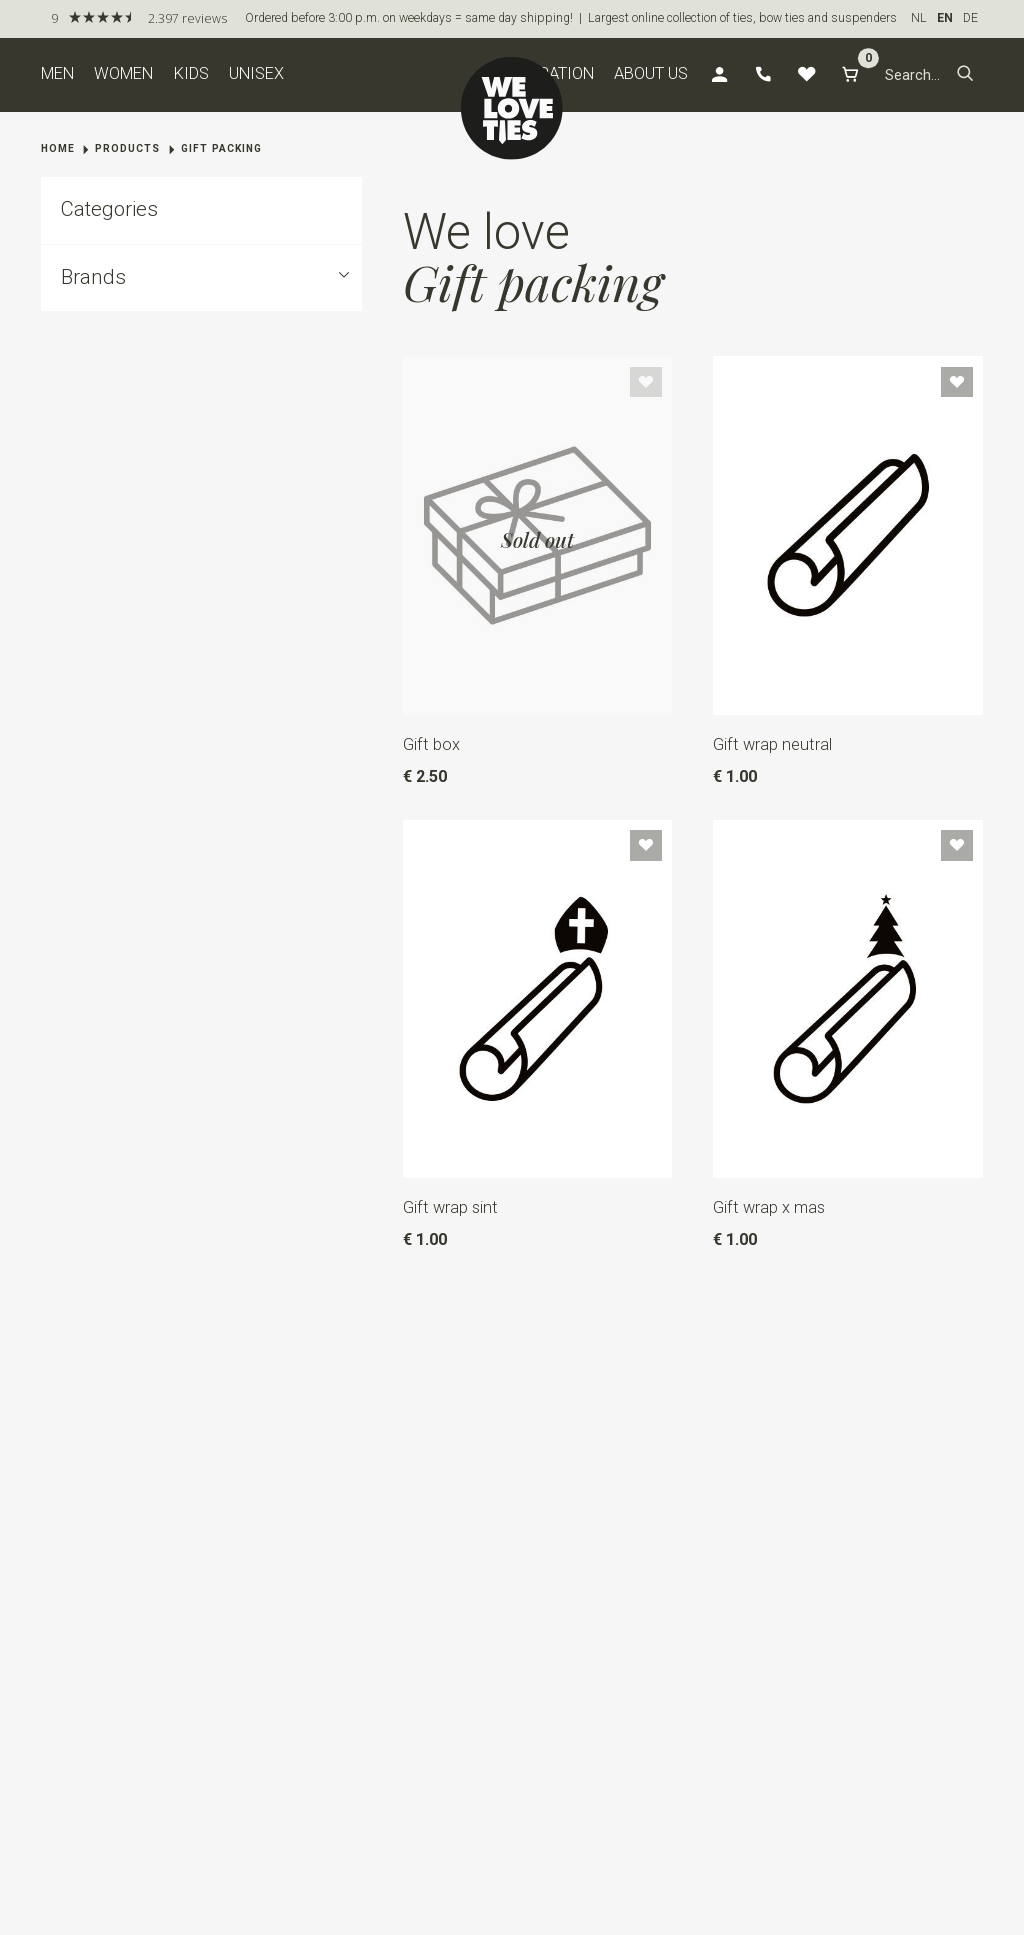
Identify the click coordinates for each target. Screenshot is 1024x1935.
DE (970, 18)
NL (919, 18)
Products (127, 148)
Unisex (256, 73)
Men (57, 73)
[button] (965, 75)
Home (58, 148)
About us (651, 73)
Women (123, 73)
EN (945, 18)
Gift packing (221, 148)
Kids (191, 73)
